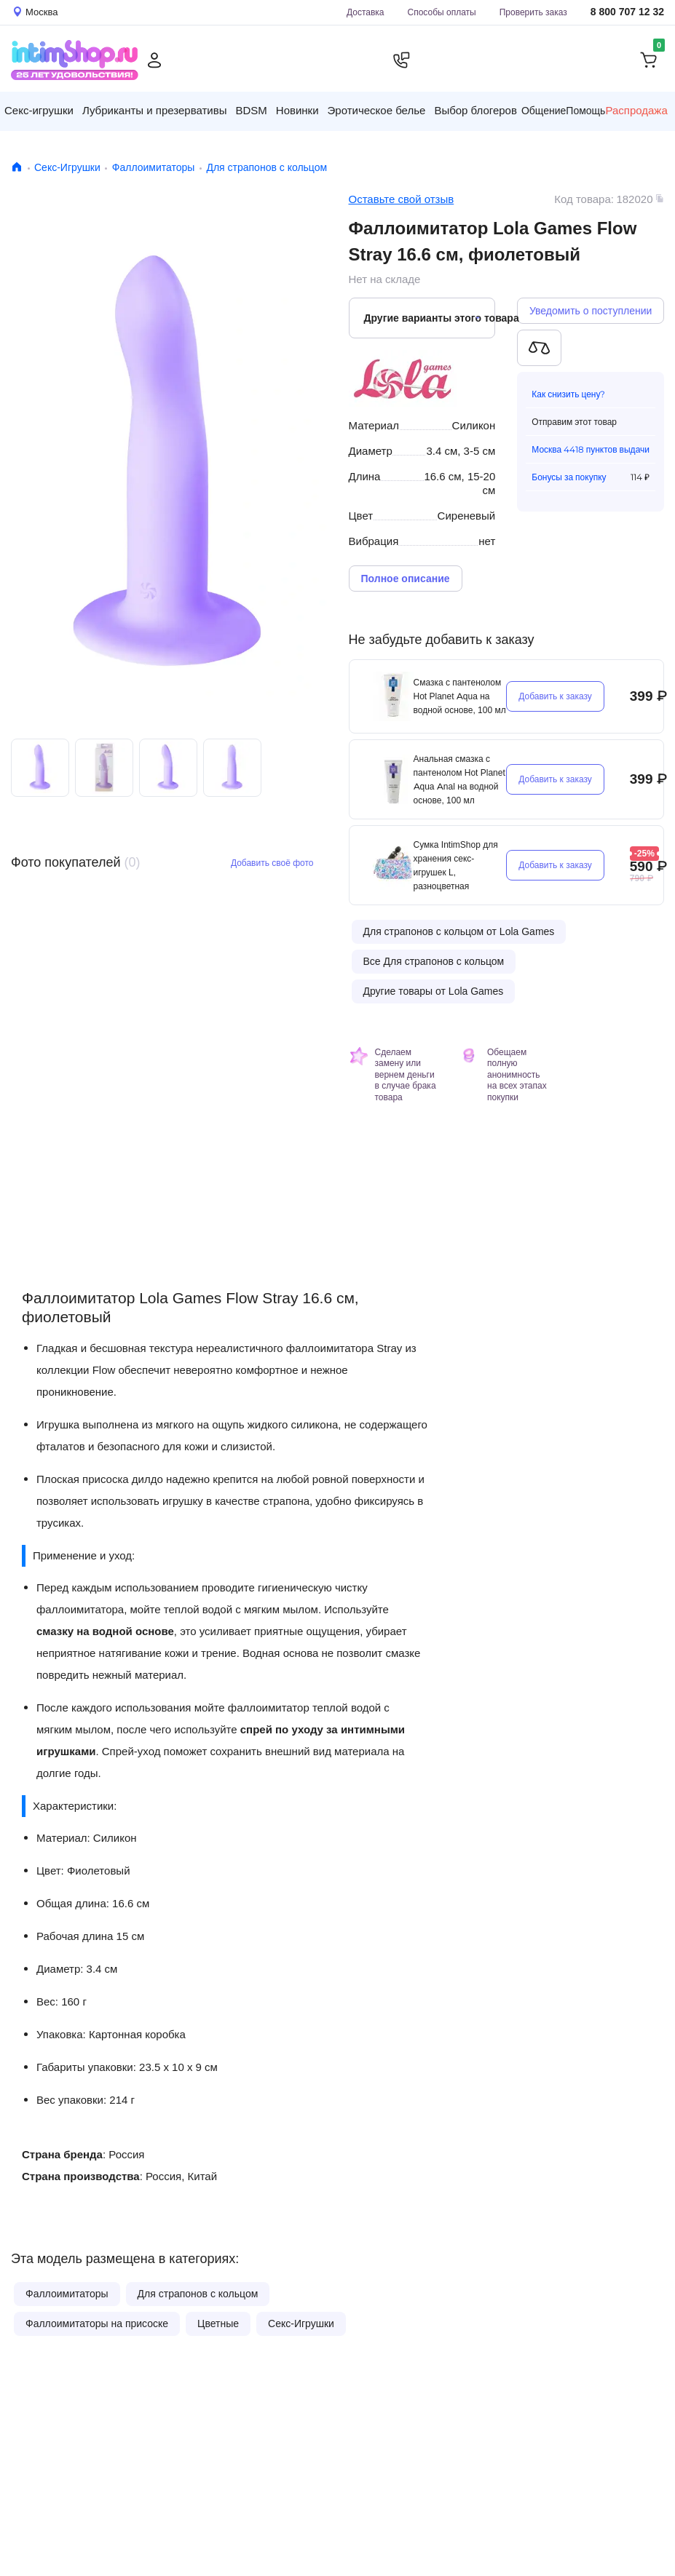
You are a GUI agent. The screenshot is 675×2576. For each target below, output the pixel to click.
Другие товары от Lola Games (433, 991)
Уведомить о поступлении (590, 310)
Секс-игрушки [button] (39, 110)
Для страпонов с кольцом (266, 167)
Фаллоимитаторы (153, 167)
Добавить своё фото (272, 862)
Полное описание (405, 578)
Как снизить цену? (568, 394)
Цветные (218, 2323)
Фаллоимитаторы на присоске (96, 2323)
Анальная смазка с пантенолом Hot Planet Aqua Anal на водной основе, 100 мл (459, 779)
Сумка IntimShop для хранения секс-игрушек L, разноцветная (456, 865)
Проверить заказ (533, 12)
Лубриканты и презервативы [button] (154, 110)
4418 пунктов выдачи (607, 449)
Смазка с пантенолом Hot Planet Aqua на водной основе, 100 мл (460, 696)
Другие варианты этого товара (430, 318)
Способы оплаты (442, 12)
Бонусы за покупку (569, 477)
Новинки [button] (297, 110)
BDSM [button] (251, 110)
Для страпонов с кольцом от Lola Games (459, 931)
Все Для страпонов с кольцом (434, 961)
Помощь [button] (585, 110)
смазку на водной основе (105, 1631)
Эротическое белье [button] (377, 110)
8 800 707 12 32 (627, 12)
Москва (546, 449)
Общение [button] (543, 110)
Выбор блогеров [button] (475, 110)
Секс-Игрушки (67, 167)
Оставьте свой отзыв (401, 199)
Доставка (365, 12)
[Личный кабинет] (154, 60)
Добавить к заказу (555, 696)
